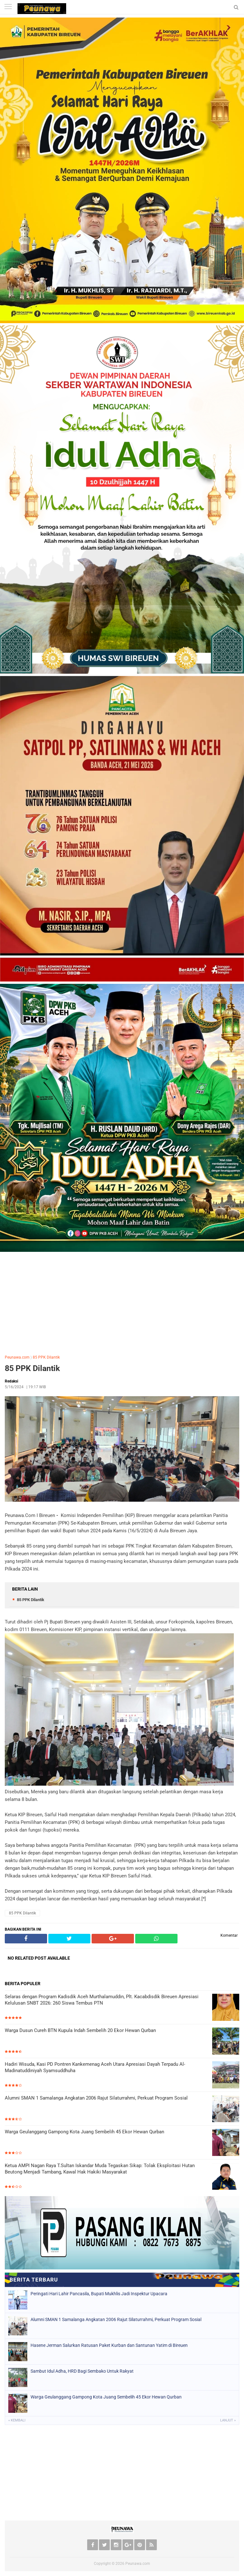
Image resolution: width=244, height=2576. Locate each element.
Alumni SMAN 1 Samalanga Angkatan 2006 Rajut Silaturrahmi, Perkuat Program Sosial (96, 2098)
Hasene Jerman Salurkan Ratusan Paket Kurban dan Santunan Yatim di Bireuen (109, 2345)
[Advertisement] (122, 1301)
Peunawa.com (17, 1357)
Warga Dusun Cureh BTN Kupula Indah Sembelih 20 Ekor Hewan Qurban (80, 2030)
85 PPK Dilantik (46, 1357)
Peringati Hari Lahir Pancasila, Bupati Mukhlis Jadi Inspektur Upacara (99, 2293)
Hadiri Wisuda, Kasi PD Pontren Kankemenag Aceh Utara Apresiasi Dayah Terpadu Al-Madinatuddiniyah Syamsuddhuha (95, 2067)
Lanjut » (228, 2420)
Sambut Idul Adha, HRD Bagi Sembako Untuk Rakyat (82, 2371)
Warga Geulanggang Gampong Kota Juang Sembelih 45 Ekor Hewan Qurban (84, 2132)
